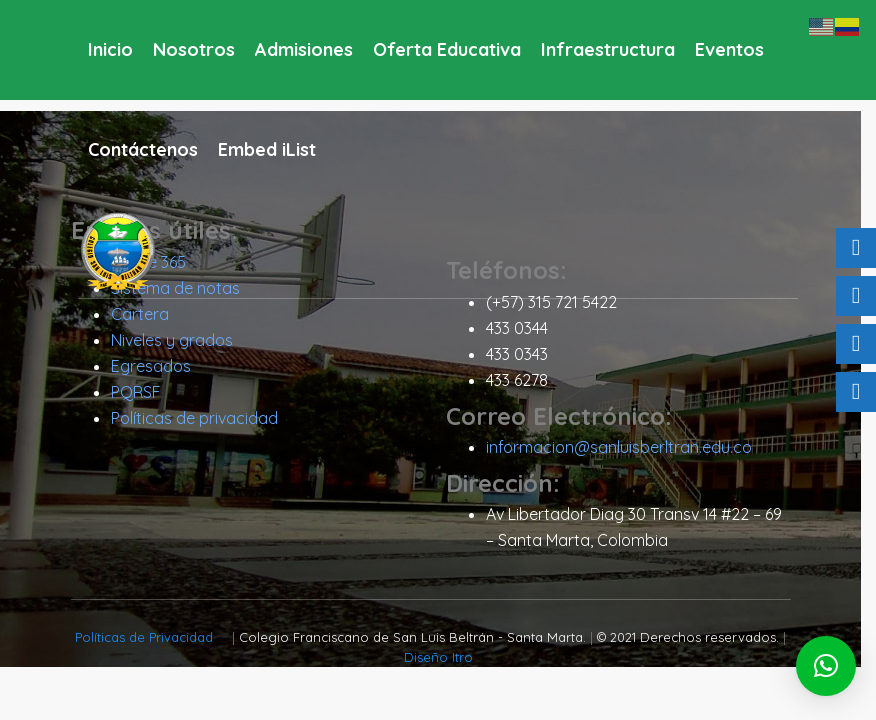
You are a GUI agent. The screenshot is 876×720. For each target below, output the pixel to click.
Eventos (729, 49)
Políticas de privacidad (201, 419)
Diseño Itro (445, 658)
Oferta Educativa (447, 49)
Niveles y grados (179, 341)
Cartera (147, 315)
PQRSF (143, 393)
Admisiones (304, 49)
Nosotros (194, 49)
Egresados (158, 367)
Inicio (110, 49)
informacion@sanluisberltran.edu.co (626, 448)
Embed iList (267, 149)
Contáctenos (143, 149)
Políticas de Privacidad (154, 638)
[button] (826, 666)
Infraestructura (608, 49)
